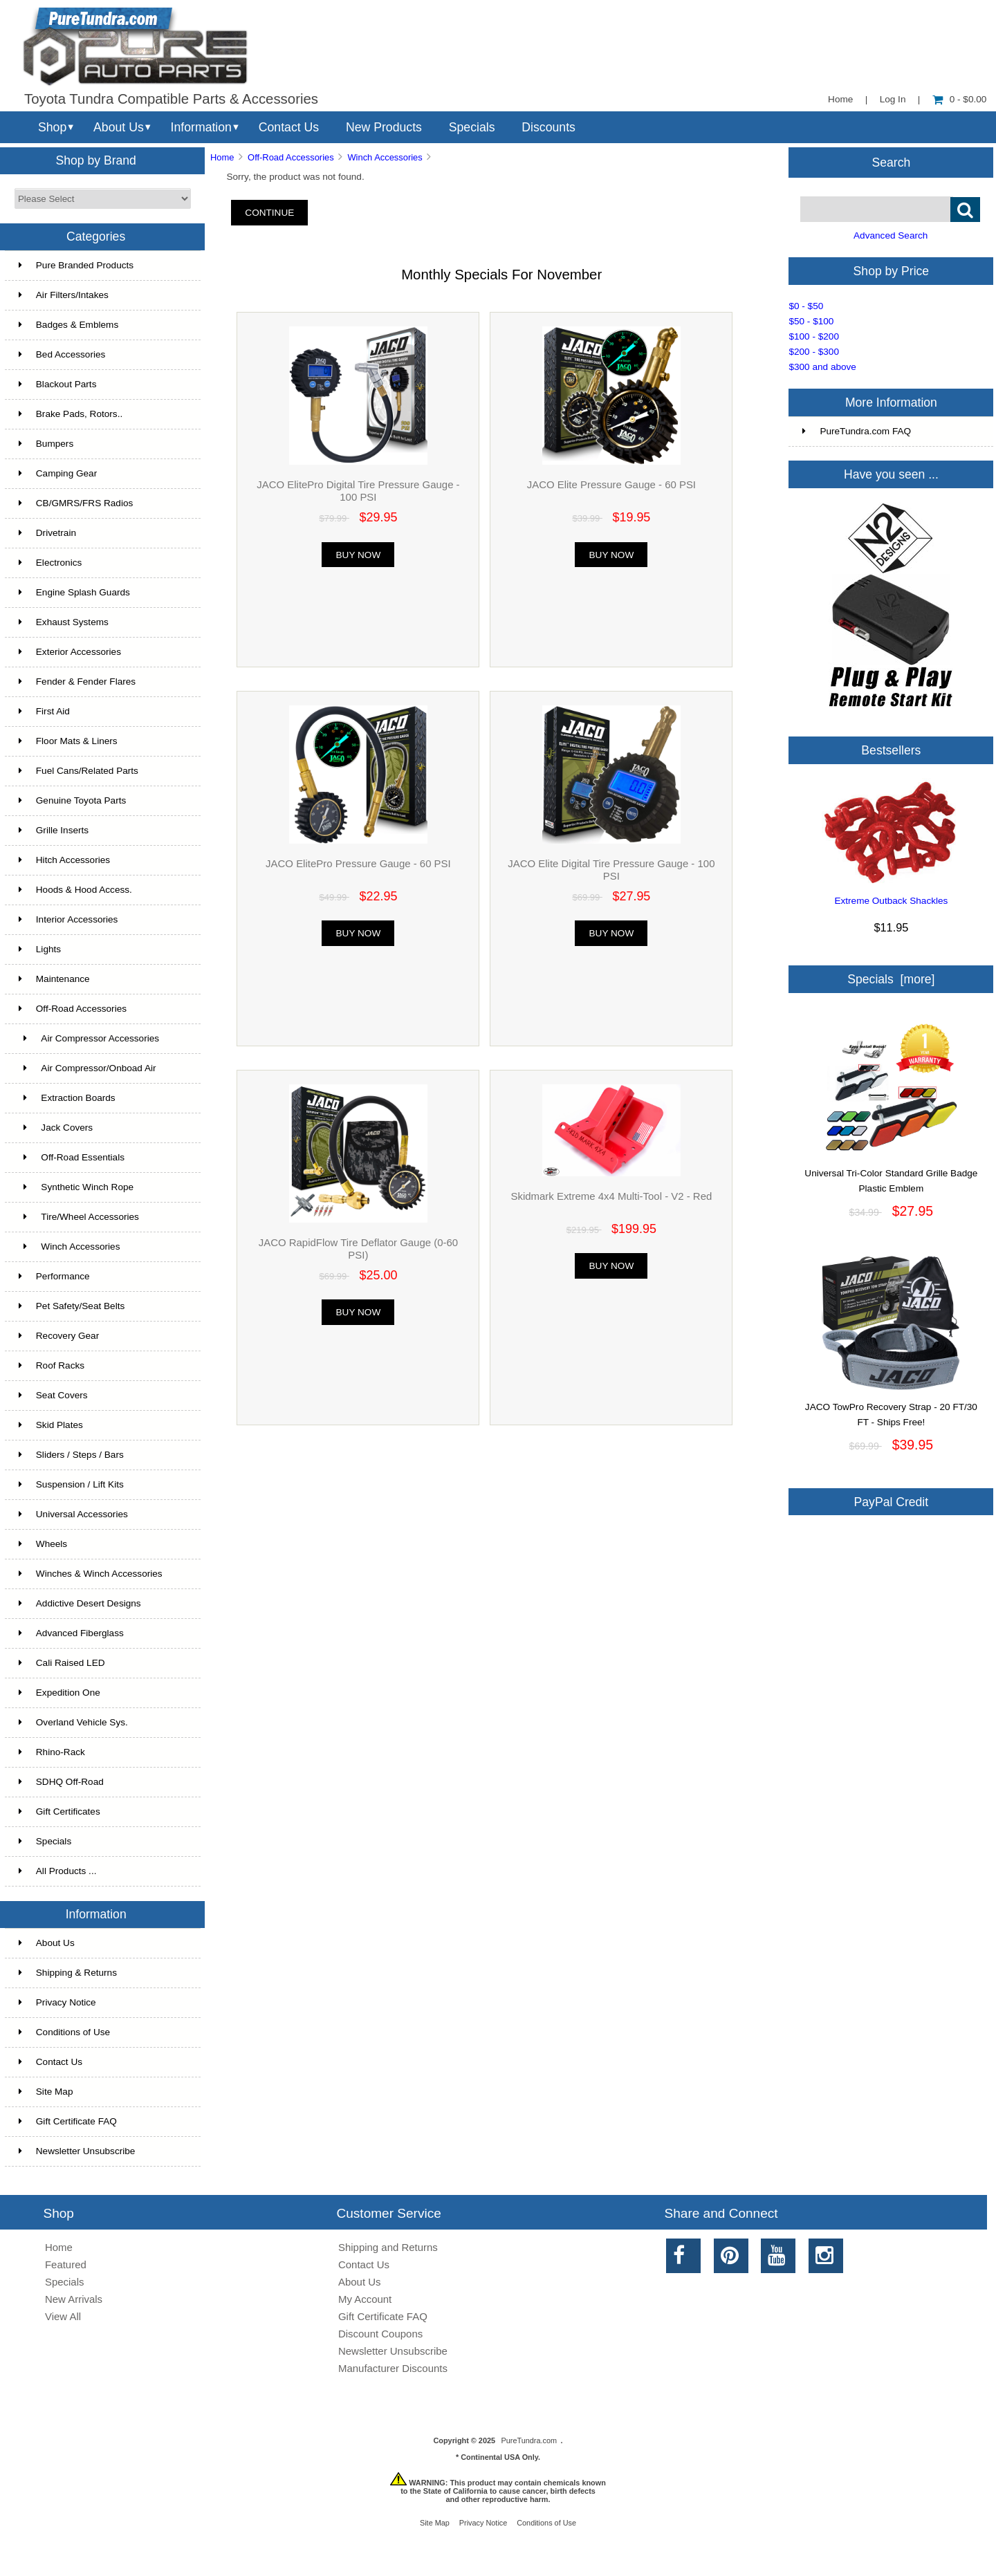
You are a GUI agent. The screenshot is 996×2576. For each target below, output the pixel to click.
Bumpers (46, 443)
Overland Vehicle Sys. (73, 1722)
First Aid (44, 711)
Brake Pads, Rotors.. (70, 414)
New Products (384, 127)
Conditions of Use (64, 2032)
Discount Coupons (380, 2333)
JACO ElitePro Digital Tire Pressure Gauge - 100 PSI (358, 491)
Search (891, 162)
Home (840, 99)
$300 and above (822, 367)
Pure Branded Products (76, 265)
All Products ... (58, 1871)
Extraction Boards (67, 1098)
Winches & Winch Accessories (91, 1573)
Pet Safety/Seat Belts (71, 1306)
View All (63, 2316)
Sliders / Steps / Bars (71, 1454)
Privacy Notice (57, 2002)
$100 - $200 (813, 336)
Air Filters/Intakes (64, 295)
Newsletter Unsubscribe (77, 2151)
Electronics (50, 562)
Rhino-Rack (52, 1752)
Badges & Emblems (68, 324)
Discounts (548, 127)
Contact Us (289, 127)
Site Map (46, 2091)
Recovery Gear (59, 1336)
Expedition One (59, 1692)
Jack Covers (56, 1127)
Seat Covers (53, 1395)
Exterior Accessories (70, 652)
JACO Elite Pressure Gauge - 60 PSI (611, 484)
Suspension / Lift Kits (71, 1484)
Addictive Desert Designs (80, 1603)
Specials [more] (890, 979)
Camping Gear (58, 473)
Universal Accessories (73, 1514)
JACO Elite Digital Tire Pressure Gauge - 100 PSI (611, 870)
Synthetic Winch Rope (76, 1187)
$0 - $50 (805, 306)
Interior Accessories (68, 919)
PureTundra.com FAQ (856, 431)
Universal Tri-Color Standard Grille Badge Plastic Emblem (890, 1176)
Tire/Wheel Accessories (79, 1217)
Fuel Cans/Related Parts (78, 771)
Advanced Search (891, 235)
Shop (52, 127)
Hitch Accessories (64, 860)
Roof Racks (51, 1365)
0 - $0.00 (959, 99)
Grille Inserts (54, 830)
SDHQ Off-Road (61, 1782)
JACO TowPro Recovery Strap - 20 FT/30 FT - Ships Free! (891, 1409)
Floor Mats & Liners (68, 741)
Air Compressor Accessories (89, 1038)
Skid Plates (51, 1425)
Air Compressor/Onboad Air (87, 1068)
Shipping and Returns (388, 2247)
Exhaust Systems (64, 622)
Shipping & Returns (68, 1972)
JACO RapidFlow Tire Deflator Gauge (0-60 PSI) (358, 1248)
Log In (893, 99)
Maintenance (54, 979)
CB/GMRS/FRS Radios (76, 503)
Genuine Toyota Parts (72, 800)
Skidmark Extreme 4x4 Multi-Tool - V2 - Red (611, 1196)
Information (201, 127)
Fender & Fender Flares (77, 681)
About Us (118, 127)
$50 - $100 (810, 321)
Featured (65, 2264)
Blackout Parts (58, 384)
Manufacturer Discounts (393, 2368)
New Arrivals (73, 2299)
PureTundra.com (529, 2440)
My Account (364, 2299)
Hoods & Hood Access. (75, 889)
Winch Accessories (384, 157)
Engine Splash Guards (74, 592)
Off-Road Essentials (71, 1157)
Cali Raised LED (62, 1663)
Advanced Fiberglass (71, 1633)
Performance (54, 1276)
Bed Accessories (62, 354)
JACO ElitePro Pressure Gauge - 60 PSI (358, 863)
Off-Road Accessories (291, 157)
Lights (40, 949)
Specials (472, 127)
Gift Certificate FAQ (68, 2121)
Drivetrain (47, 533)
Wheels (43, 1544)
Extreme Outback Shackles (891, 901)
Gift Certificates (59, 1811)
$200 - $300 (813, 351)
